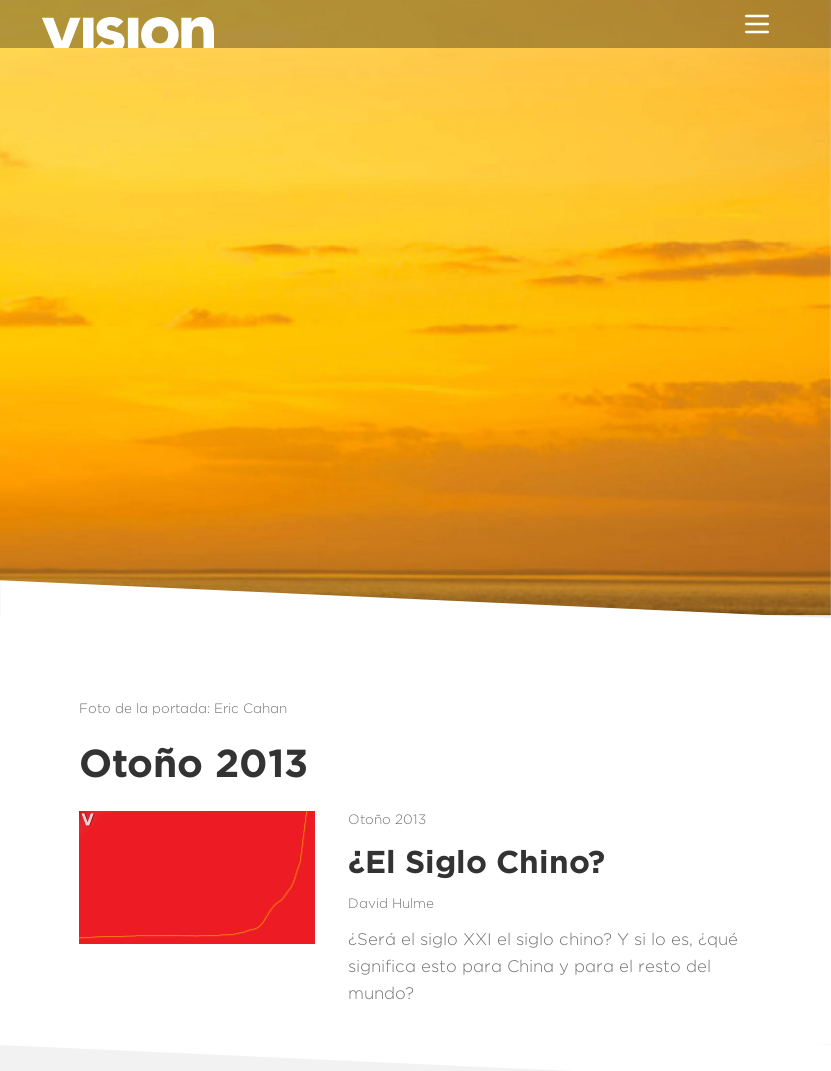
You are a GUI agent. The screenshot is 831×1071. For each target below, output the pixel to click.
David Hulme (391, 903)
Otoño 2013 (387, 819)
